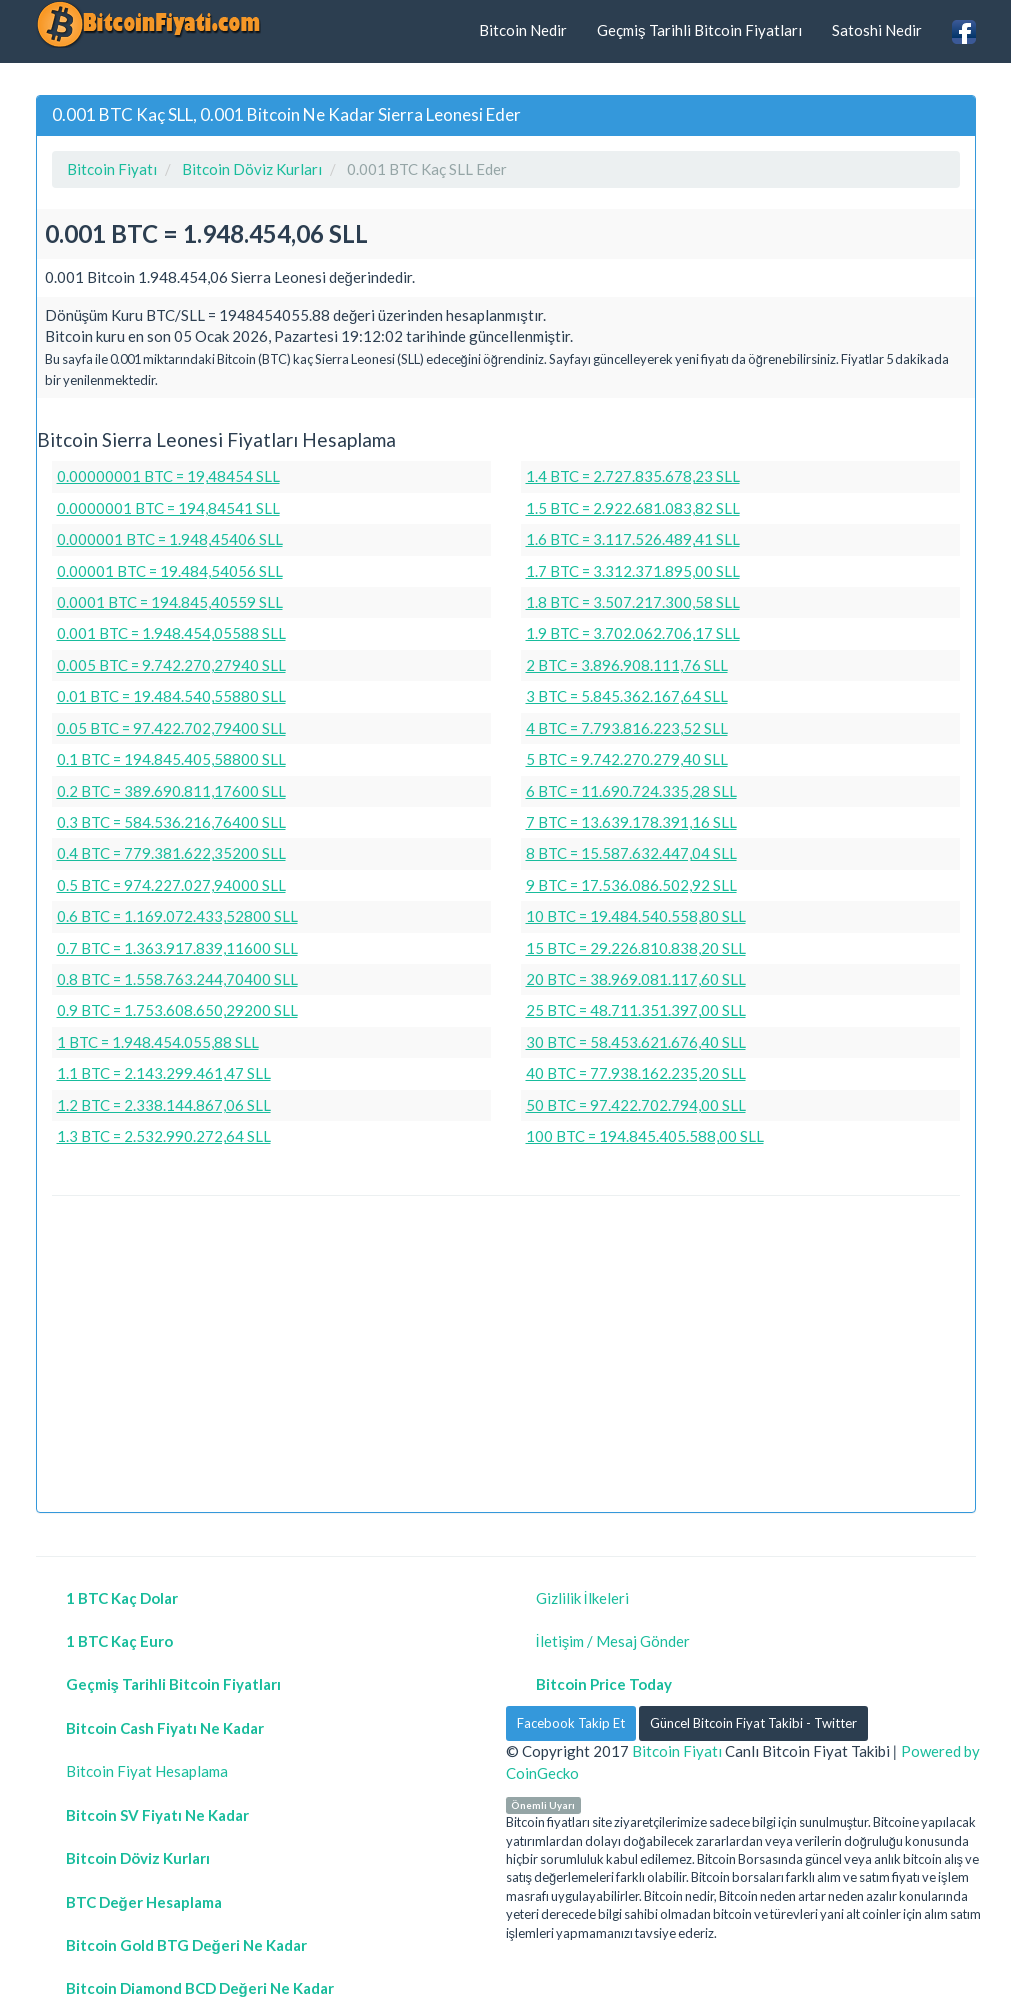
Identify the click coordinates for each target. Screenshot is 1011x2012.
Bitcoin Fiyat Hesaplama (147, 1771)
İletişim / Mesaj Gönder (613, 1641)
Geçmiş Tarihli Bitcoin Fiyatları (699, 30)
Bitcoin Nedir (523, 30)
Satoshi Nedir (877, 30)
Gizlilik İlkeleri (582, 1598)
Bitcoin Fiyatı (677, 1751)
